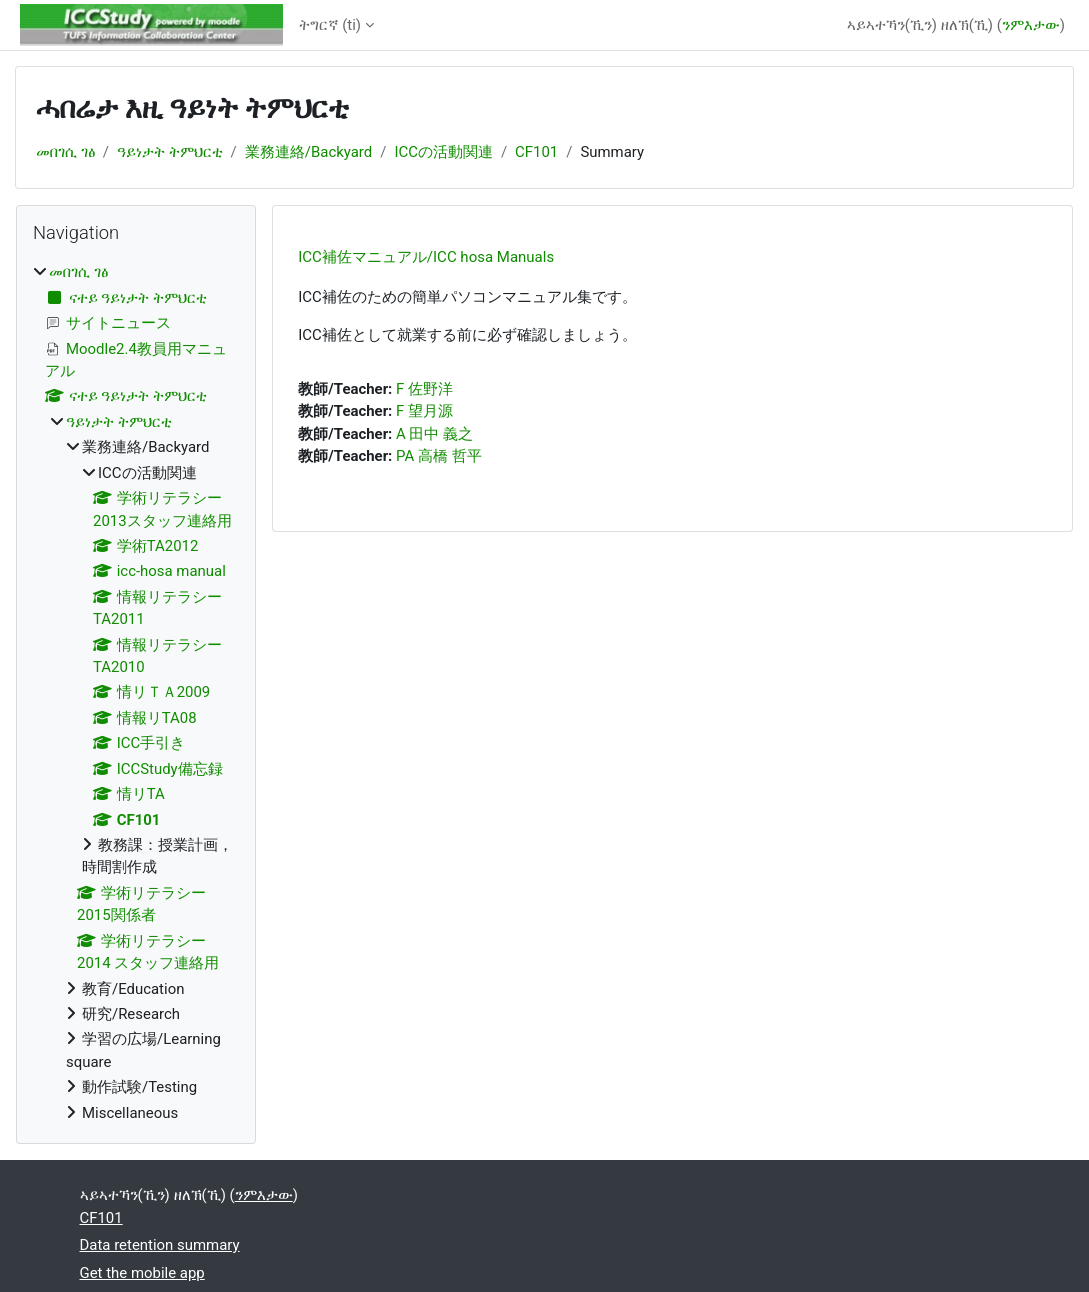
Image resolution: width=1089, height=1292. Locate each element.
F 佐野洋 (424, 389)
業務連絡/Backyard (308, 152)
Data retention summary (160, 1245)
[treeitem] (136, 692)
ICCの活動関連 (443, 152)
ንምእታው (1031, 25)
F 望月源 (424, 411)
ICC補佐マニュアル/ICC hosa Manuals (426, 257)
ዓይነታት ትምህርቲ (170, 152)
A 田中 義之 (434, 434)
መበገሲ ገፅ (65, 152)
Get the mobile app (142, 1273)
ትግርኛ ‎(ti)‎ (330, 25)
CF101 (536, 152)
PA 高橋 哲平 (439, 456)
